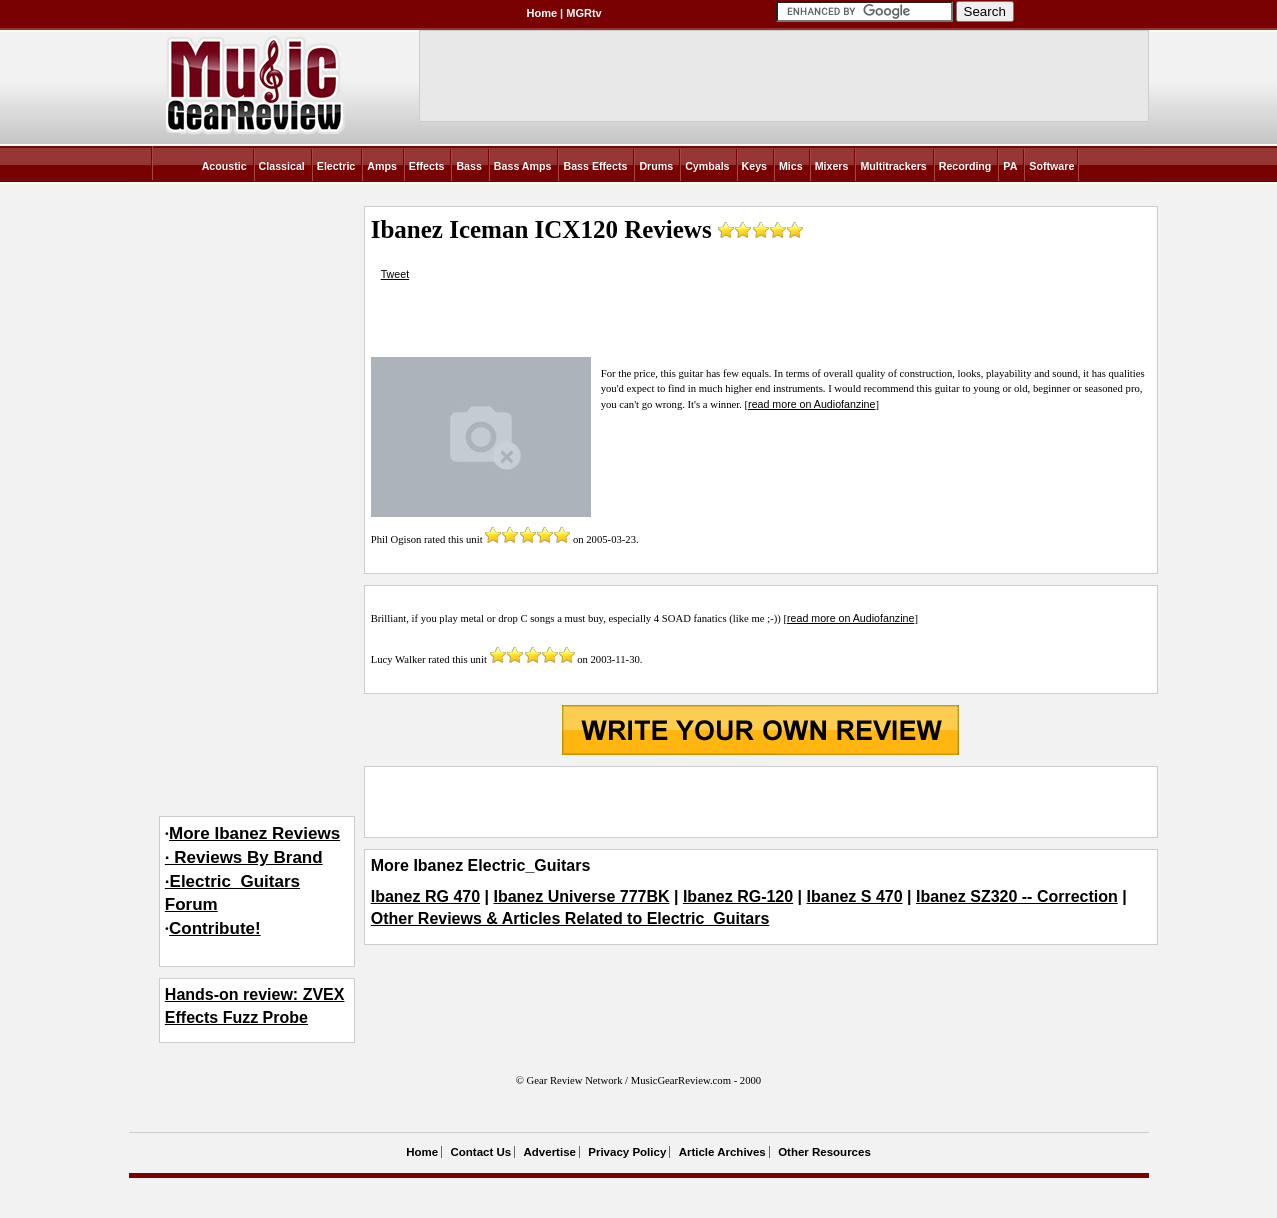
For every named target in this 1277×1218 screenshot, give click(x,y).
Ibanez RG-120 (738, 896)
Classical (282, 166)
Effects (427, 166)
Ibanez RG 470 (425, 896)
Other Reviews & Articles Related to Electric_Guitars (570, 918)
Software (1051, 166)
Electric (336, 166)
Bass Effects (595, 166)
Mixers (832, 166)
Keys (754, 166)
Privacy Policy (627, 1152)
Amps (382, 166)
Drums (656, 166)
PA (1010, 166)
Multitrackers (893, 166)
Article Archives (722, 1152)
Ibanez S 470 (855, 896)
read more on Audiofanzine (811, 404)
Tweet (395, 274)
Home (542, 13)
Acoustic (224, 166)
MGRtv (583, 13)
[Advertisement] (761, 802)
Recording (965, 166)
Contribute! (215, 928)
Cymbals (707, 166)
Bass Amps (523, 166)
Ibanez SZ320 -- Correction (1017, 896)
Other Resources (824, 1152)
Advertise (550, 1152)
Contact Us (480, 1152)
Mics (791, 166)
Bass (468, 166)
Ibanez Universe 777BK (581, 896)
